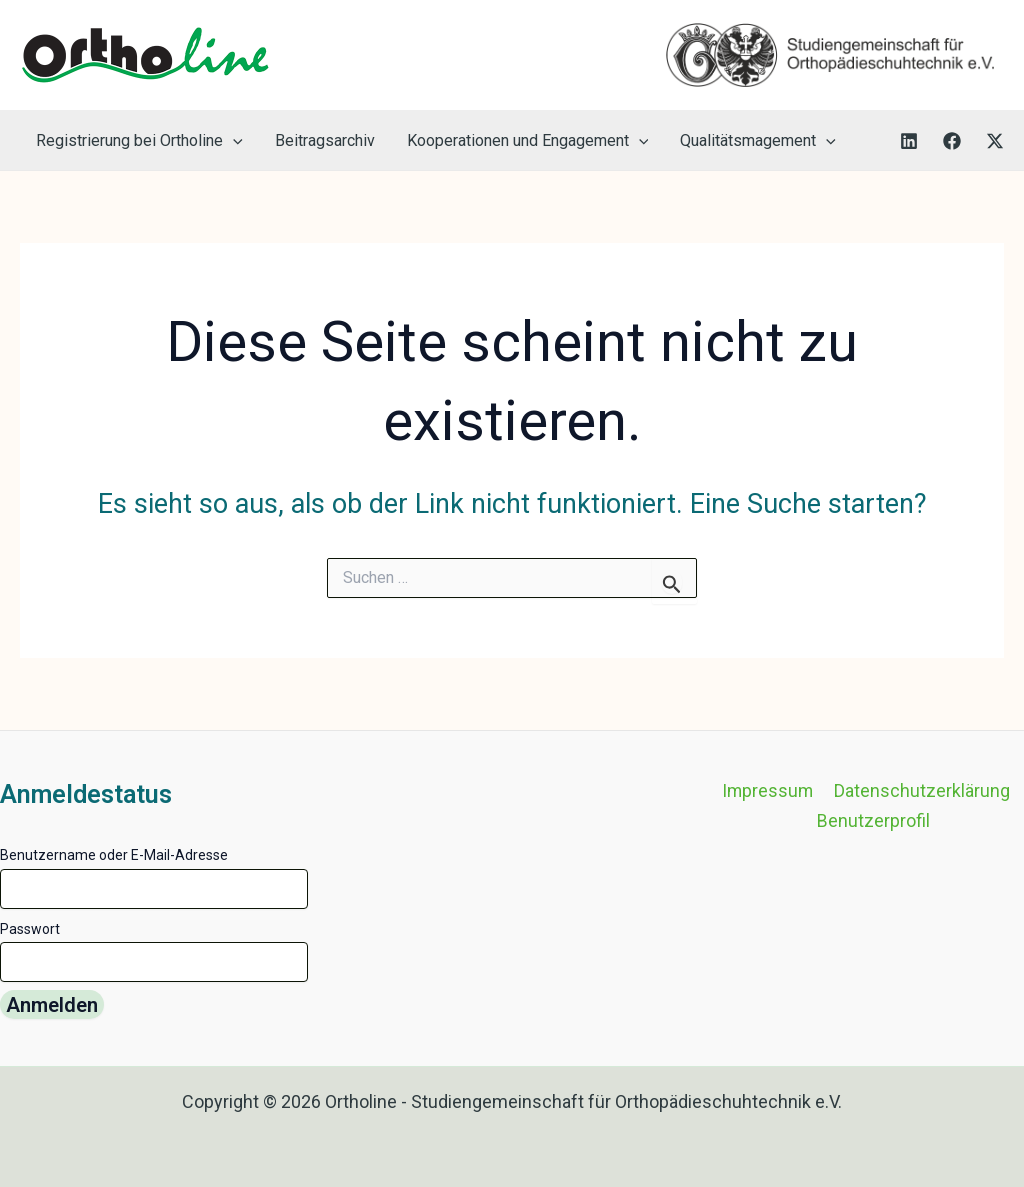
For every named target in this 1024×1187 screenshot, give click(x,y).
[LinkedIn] (909, 141)
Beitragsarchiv (325, 140)
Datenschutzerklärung (921, 790)
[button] (233, 140)
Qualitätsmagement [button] (758, 140)
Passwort (30, 929)
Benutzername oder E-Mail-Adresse (114, 855)
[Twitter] (995, 141)
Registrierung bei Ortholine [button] (139, 140)
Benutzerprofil (874, 820)
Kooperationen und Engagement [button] (528, 140)
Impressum (768, 790)
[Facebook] (952, 141)
